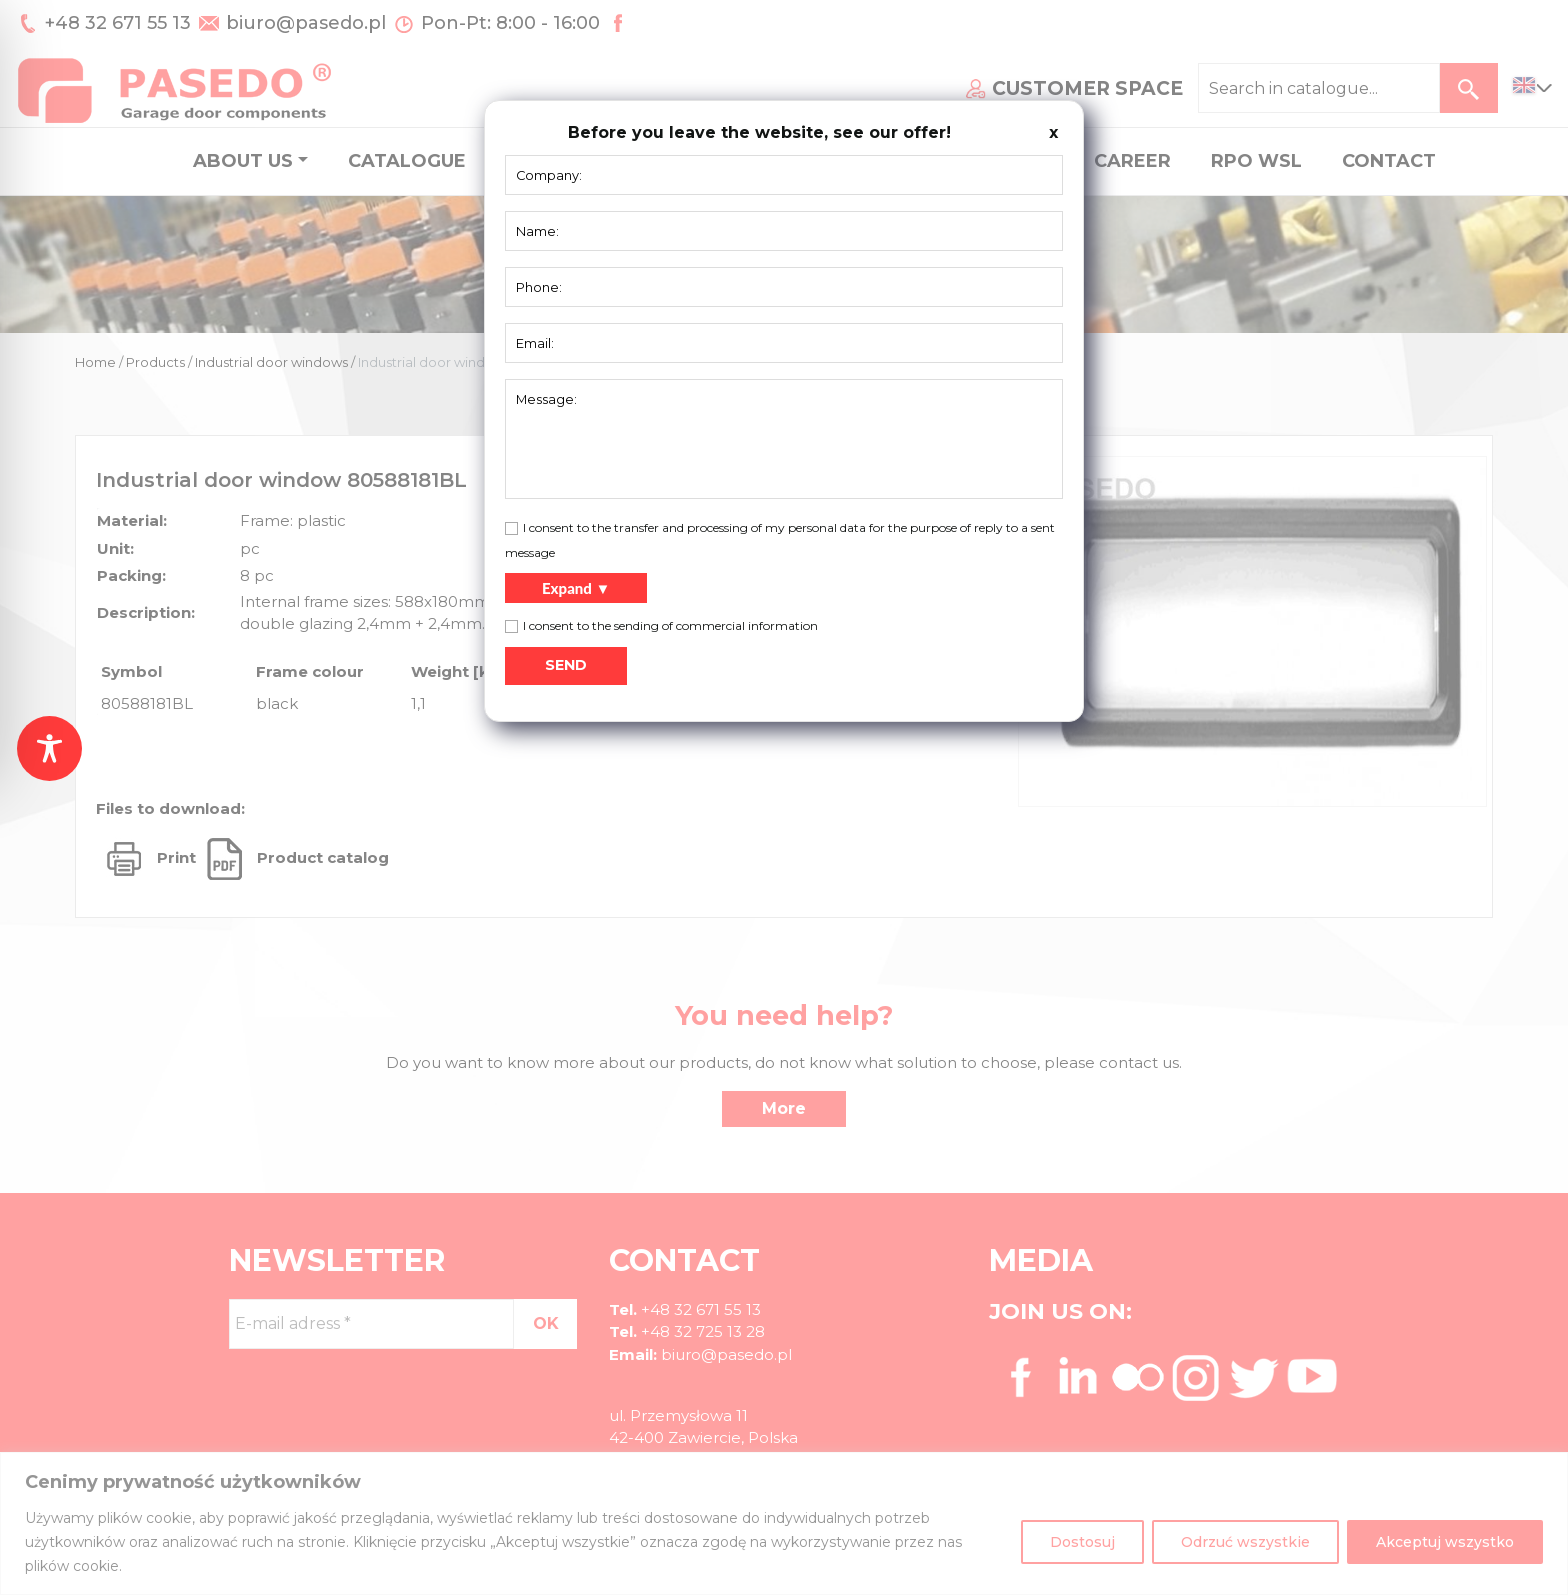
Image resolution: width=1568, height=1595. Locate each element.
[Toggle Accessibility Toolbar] (49, 748)
